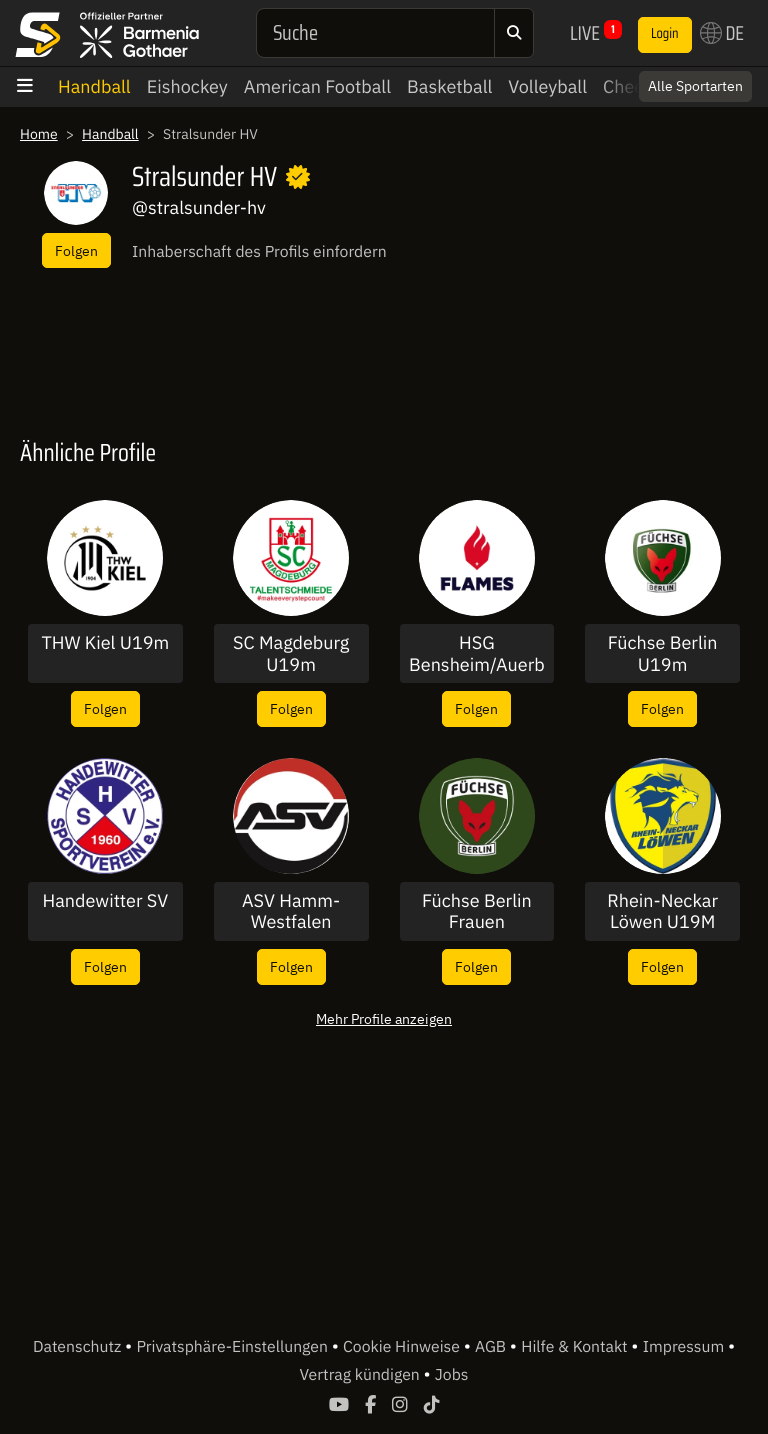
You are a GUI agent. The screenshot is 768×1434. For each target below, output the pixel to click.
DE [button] (722, 33)
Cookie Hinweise (403, 1347)
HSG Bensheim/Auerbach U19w (477, 653)
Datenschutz (79, 1347)
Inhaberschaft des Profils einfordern (259, 252)
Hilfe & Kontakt (576, 1347)
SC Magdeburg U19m (291, 653)
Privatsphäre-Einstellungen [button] (233, 1347)
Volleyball (547, 86)
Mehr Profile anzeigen (384, 1018)
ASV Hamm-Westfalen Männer (291, 911)
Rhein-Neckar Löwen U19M (662, 911)
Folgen (76, 250)
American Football (317, 86)
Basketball (449, 86)
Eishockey (187, 86)
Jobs (452, 1375)
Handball (94, 86)
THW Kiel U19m (105, 643)
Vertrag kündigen (362, 1375)
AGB (492, 1347)
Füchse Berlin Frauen (477, 911)
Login (665, 34)
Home (39, 134)
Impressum (685, 1347)
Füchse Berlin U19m (663, 653)
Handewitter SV (106, 901)
